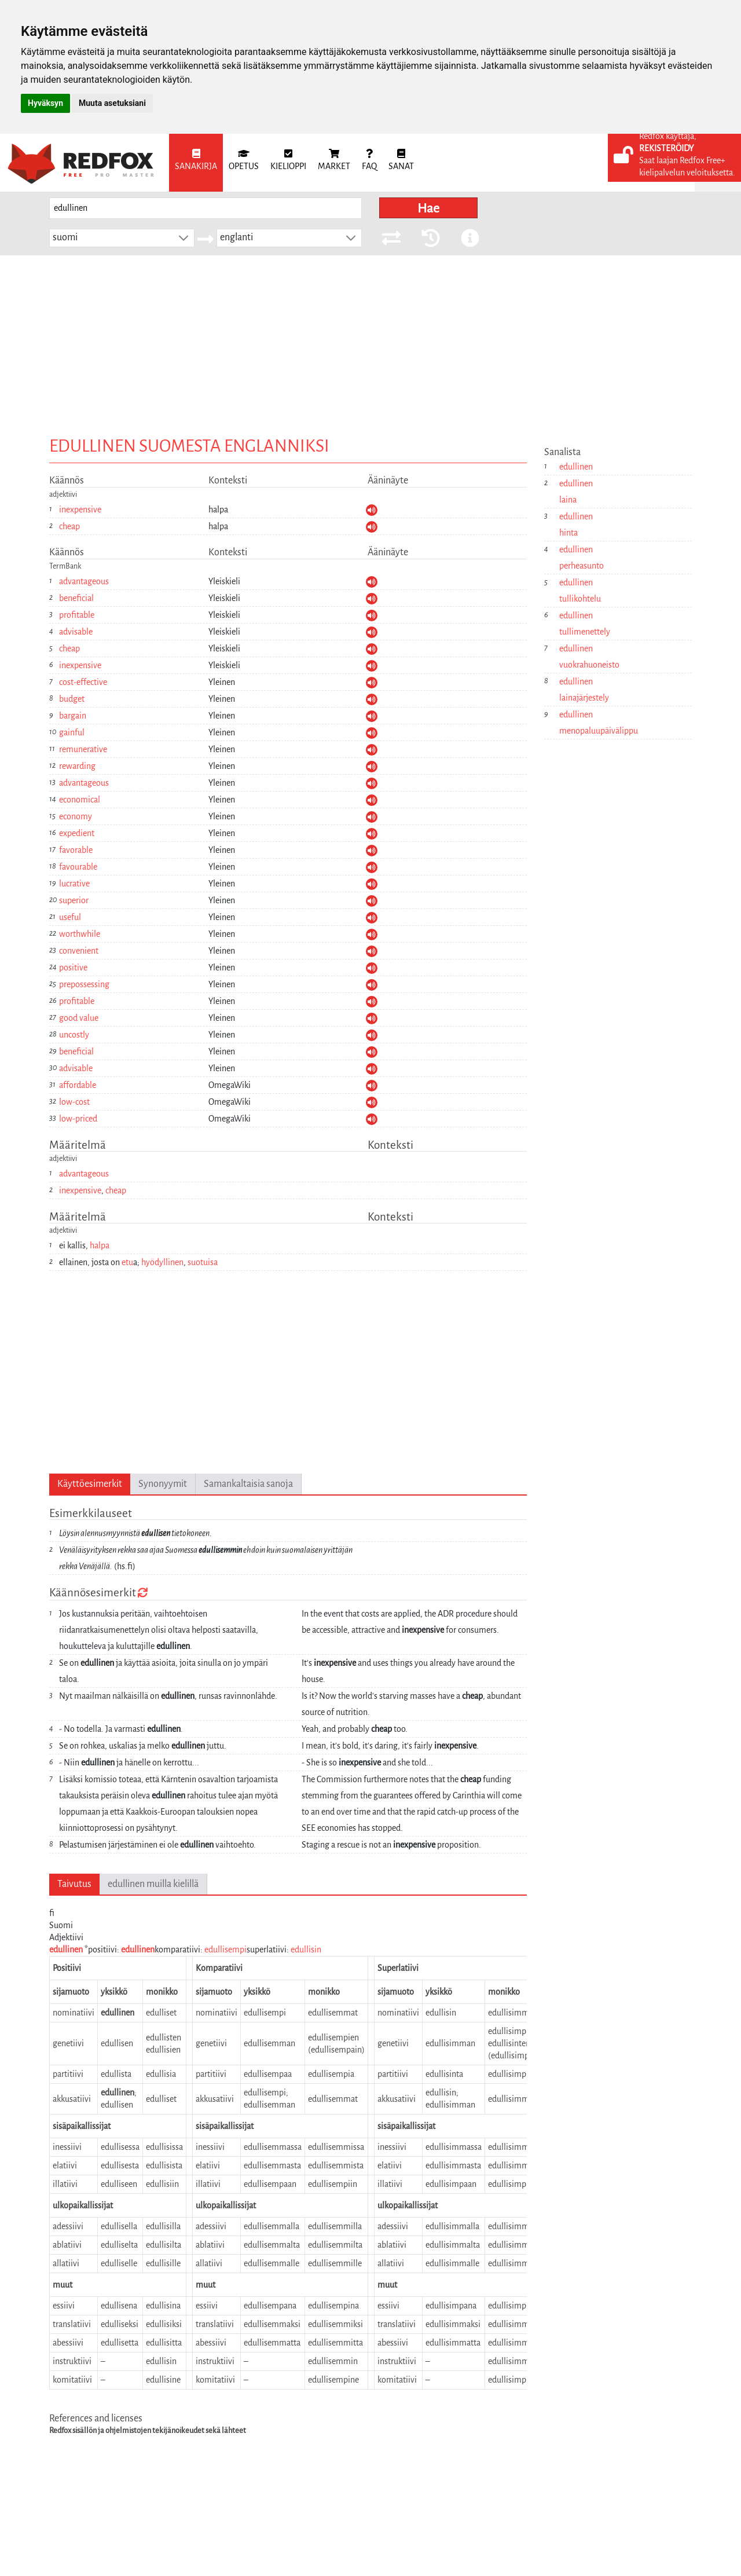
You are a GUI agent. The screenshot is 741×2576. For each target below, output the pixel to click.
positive (73, 967)
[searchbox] (205, 208)
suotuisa (203, 1262)
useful (70, 917)
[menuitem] (196, 163)
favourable (78, 866)
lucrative (74, 883)
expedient (76, 833)
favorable (76, 850)
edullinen (66, 1949)
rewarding (77, 766)
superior (74, 900)
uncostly (74, 1034)
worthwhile (79, 934)
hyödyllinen (162, 1262)
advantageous (84, 581)
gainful (72, 732)
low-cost (74, 1101)
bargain (72, 715)
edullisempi (225, 1949)
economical (79, 799)
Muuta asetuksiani (112, 103)
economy (75, 816)
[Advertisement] (370, 342)
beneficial (76, 598)
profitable (76, 615)
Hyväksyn (45, 103)
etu (127, 1262)
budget (72, 698)
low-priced (78, 1118)
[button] (183, 238)
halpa (99, 1245)
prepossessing (84, 984)
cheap (69, 526)
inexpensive (80, 509)
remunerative (83, 749)
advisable (76, 631)
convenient (78, 950)
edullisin (306, 1949)
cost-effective (83, 682)
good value (78, 1018)
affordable (77, 1085)
